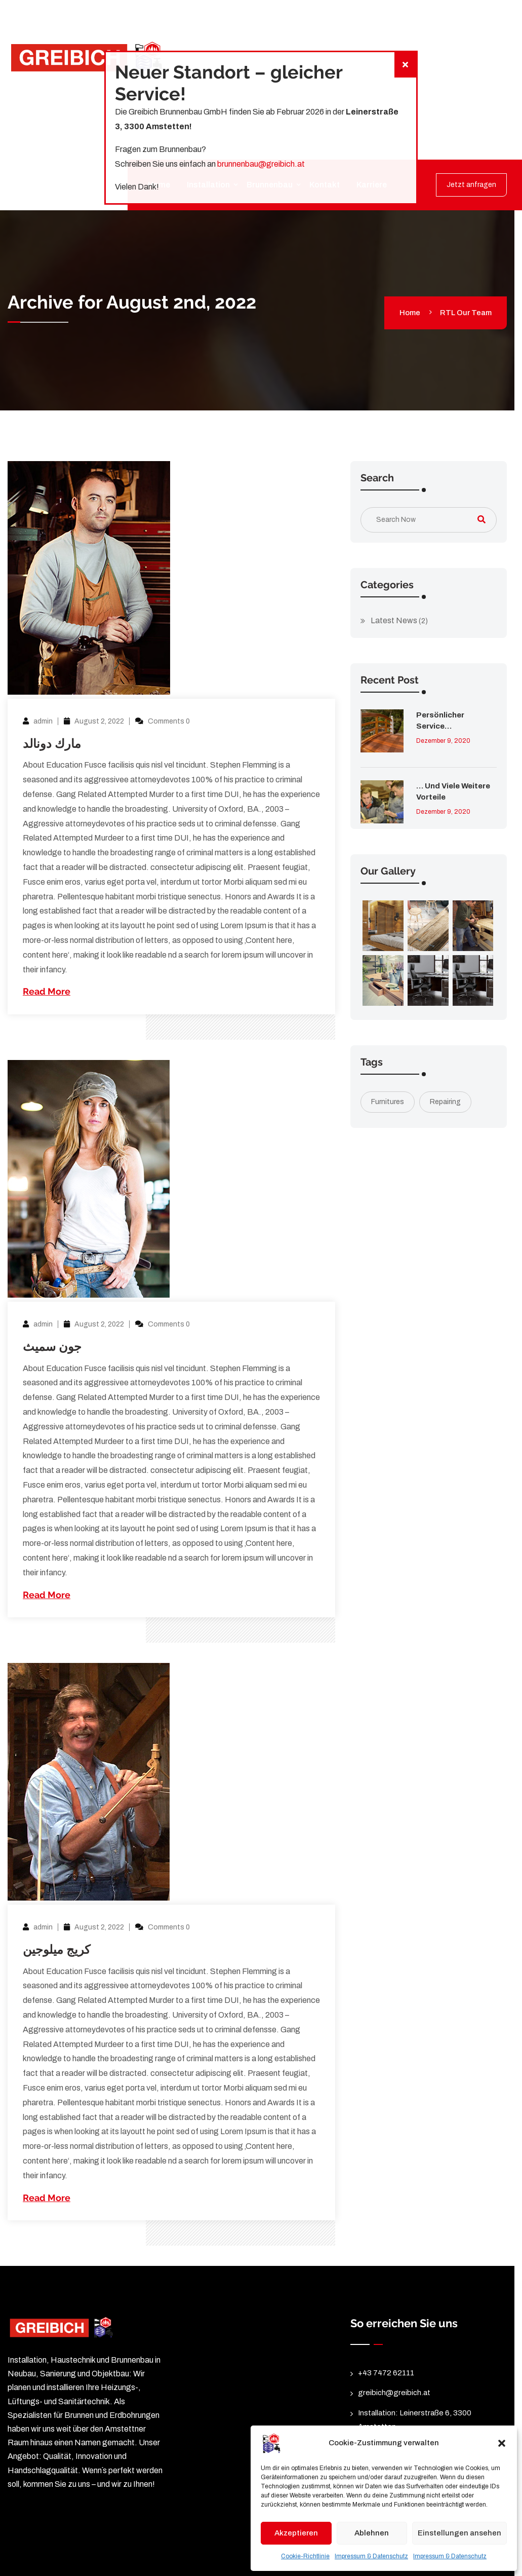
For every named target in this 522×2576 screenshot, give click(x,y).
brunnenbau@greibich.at (261, 164)
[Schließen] (405, 65)
